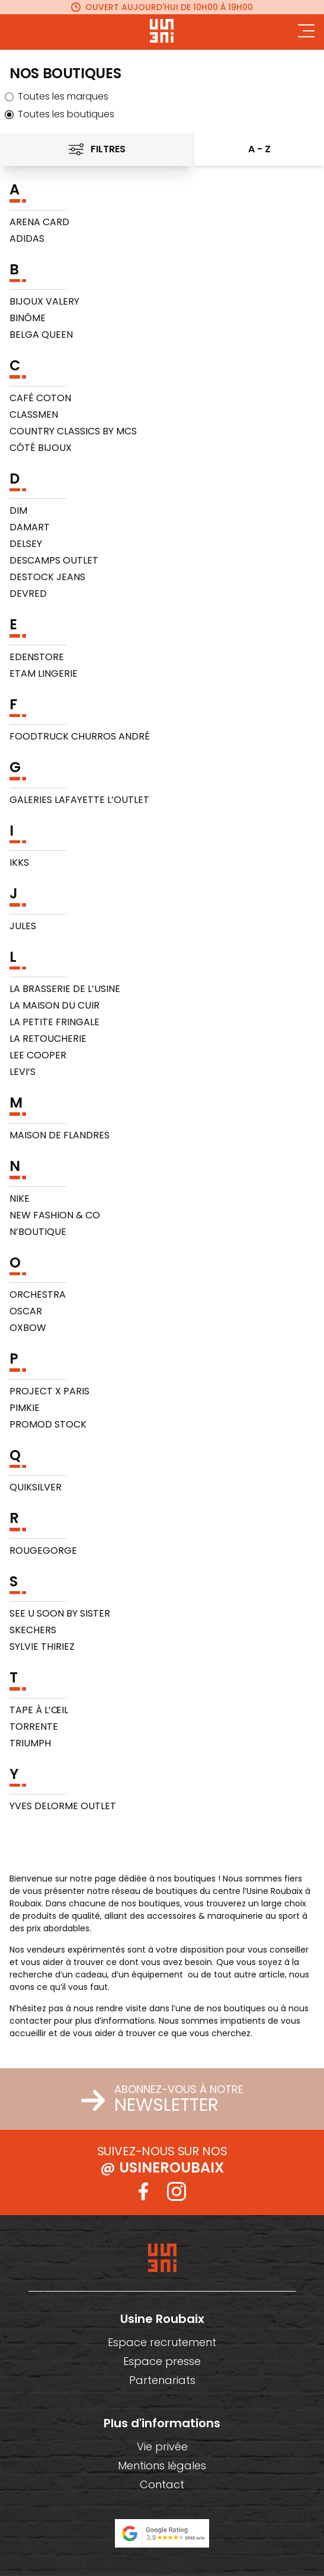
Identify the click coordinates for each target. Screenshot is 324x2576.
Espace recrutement (162, 2342)
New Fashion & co (54, 1215)
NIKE (19, 1198)
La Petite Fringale (54, 1022)
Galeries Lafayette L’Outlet (79, 800)
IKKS (19, 862)
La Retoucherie (47, 1038)
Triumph (30, 1743)
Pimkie (24, 1408)
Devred (28, 593)
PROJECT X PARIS (49, 1391)
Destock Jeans (47, 577)
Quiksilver (35, 1487)
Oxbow (27, 1328)
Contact (162, 2484)
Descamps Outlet (53, 560)
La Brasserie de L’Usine (64, 989)
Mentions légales (162, 2465)
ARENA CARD (39, 222)
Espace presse (162, 2361)
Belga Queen (41, 334)
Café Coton (40, 398)
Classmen (33, 414)
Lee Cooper (37, 1055)
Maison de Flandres (59, 1135)
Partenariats (162, 2380)
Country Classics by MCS (73, 431)
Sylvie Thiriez (42, 1646)
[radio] (162, 96)
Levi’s (22, 1072)
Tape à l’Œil (38, 1710)
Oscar (25, 1311)
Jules (22, 926)
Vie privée (162, 2446)
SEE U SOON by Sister (59, 1613)
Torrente (33, 1726)
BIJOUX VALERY (44, 301)
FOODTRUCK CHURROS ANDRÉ (79, 736)
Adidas (26, 238)
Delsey (25, 544)
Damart (29, 527)
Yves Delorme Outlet (62, 1806)
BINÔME (27, 318)
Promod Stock (47, 1424)
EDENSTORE (36, 657)
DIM (18, 510)
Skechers (32, 1630)
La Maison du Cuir (54, 1005)
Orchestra (37, 1294)
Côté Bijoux (40, 448)
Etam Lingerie (43, 673)
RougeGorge (43, 1550)
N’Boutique (37, 1232)
